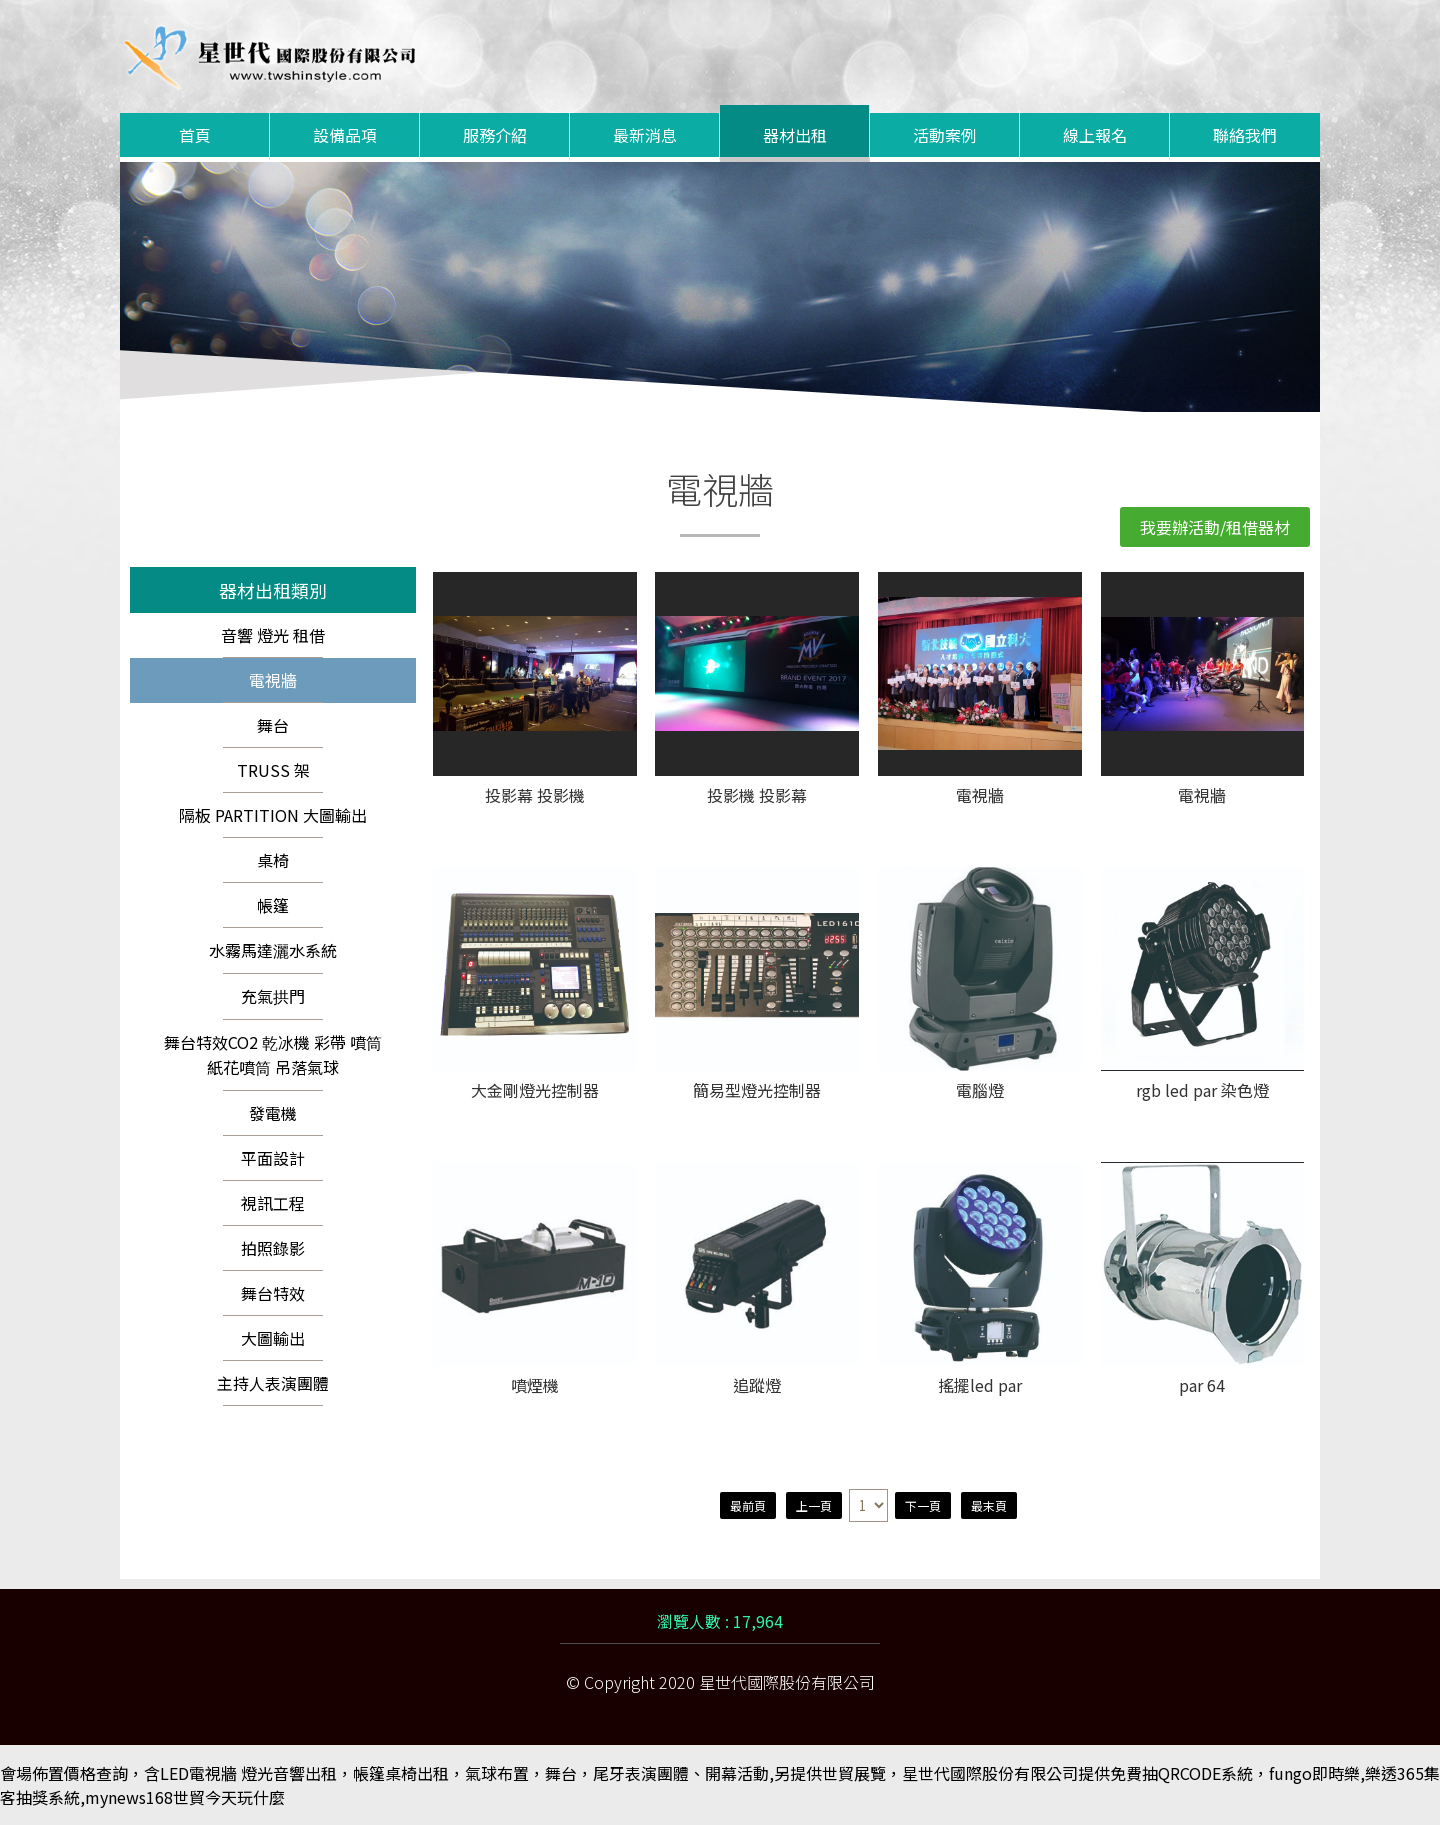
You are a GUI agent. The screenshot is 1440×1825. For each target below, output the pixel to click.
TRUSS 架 (273, 770)
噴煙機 (535, 1386)
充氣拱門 (273, 996)
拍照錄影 (273, 1248)
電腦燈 (980, 1091)
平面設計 (273, 1158)
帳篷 (273, 905)
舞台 (273, 725)
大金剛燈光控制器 (535, 1091)
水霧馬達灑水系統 (273, 950)
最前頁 (748, 1505)
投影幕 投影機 (535, 796)
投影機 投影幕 (757, 796)
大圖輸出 (273, 1338)
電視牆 (273, 680)
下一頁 (923, 1505)
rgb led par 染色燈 (1202, 1091)
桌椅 (273, 860)
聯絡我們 (1245, 135)
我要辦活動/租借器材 (1215, 527)
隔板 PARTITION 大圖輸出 (273, 815)
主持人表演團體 (273, 1383)
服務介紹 (495, 135)
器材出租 (795, 135)
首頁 (195, 135)
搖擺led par (980, 1386)
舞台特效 (273, 1293)
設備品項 (345, 135)
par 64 (1202, 1386)
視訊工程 (273, 1203)
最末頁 (989, 1505)
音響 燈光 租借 (273, 635)
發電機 (273, 1113)
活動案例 (945, 135)
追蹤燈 (757, 1386)
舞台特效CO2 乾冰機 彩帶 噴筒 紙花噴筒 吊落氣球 (273, 1054)
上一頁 (814, 1505)
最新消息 (645, 135)
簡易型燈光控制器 (757, 1091)
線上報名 (1095, 135)
